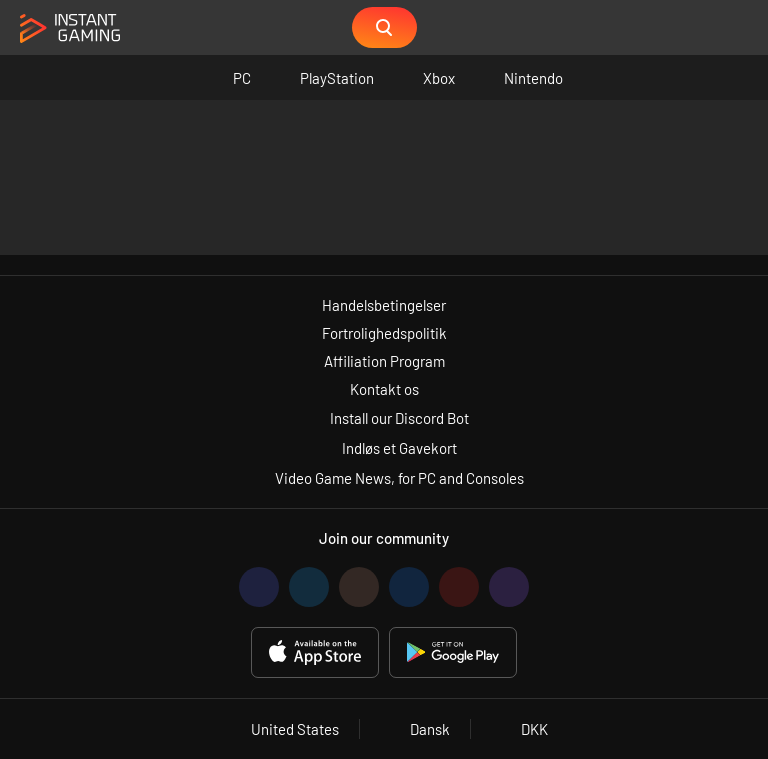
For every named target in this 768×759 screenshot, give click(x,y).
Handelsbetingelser (384, 305)
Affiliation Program (384, 361)
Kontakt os (384, 389)
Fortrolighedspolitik (384, 333)
